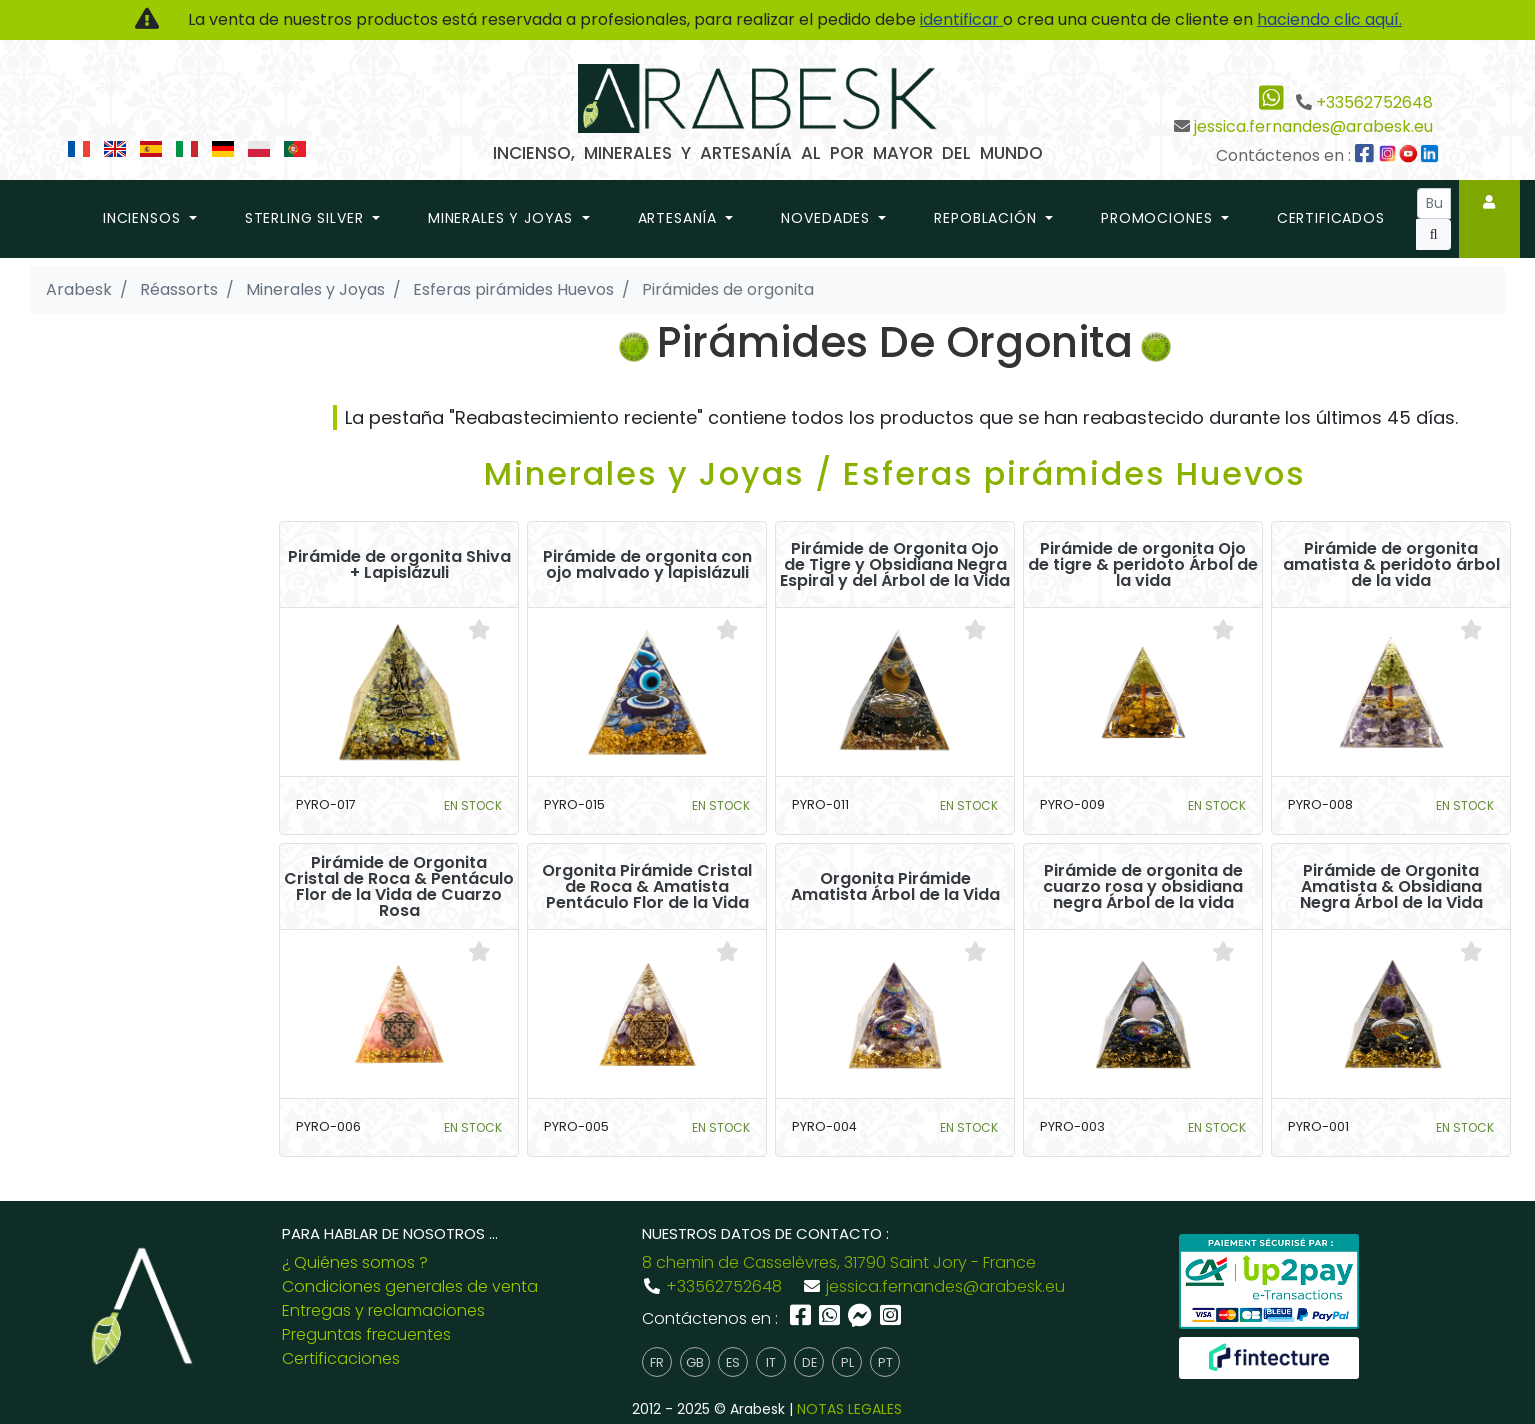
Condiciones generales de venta (410, 1286)
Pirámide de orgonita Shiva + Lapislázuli (399, 565)
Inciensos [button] (144, 218)
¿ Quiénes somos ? (355, 1262)
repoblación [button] (987, 218)
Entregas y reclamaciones (383, 1310)
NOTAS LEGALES (849, 1409)
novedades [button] (827, 218)
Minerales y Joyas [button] (503, 218)
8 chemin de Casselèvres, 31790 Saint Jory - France (839, 1262)
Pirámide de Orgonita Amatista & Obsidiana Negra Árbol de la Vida (1391, 887)
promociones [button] (1159, 218)
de (809, 1362)
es (733, 1362)
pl (847, 1362)
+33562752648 (1374, 102)
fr (657, 1362)
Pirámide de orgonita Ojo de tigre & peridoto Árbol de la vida (1143, 565)
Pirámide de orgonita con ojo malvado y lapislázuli (647, 565)
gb (695, 1362)
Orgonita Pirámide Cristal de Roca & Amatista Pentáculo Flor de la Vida (647, 887)
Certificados (1331, 218)
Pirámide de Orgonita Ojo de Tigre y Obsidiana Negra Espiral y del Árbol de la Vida (895, 565)
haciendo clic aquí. (1329, 19)
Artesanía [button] (680, 218)
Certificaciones (341, 1358)
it (771, 1362)
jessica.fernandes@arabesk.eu (1313, 126)
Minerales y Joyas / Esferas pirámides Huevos (895, 473)
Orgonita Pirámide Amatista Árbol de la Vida (895, 887)
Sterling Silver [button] (306, 218)
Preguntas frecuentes (366, 1334)
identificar (961, 19)
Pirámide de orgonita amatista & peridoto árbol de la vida (1391, 565)
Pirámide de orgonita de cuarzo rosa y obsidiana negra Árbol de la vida (1143, 887)
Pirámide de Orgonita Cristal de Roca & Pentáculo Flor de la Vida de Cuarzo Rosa (399, 887)
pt (885, 1362)
